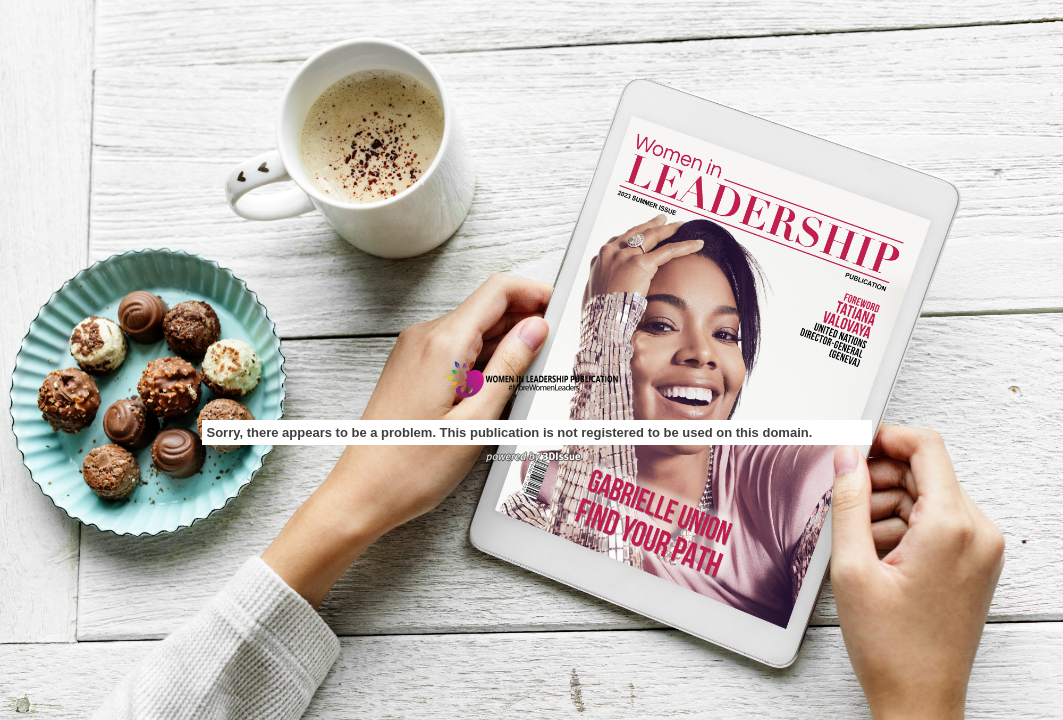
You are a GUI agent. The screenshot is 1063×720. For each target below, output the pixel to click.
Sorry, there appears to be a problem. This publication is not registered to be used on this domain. (510, 432)
